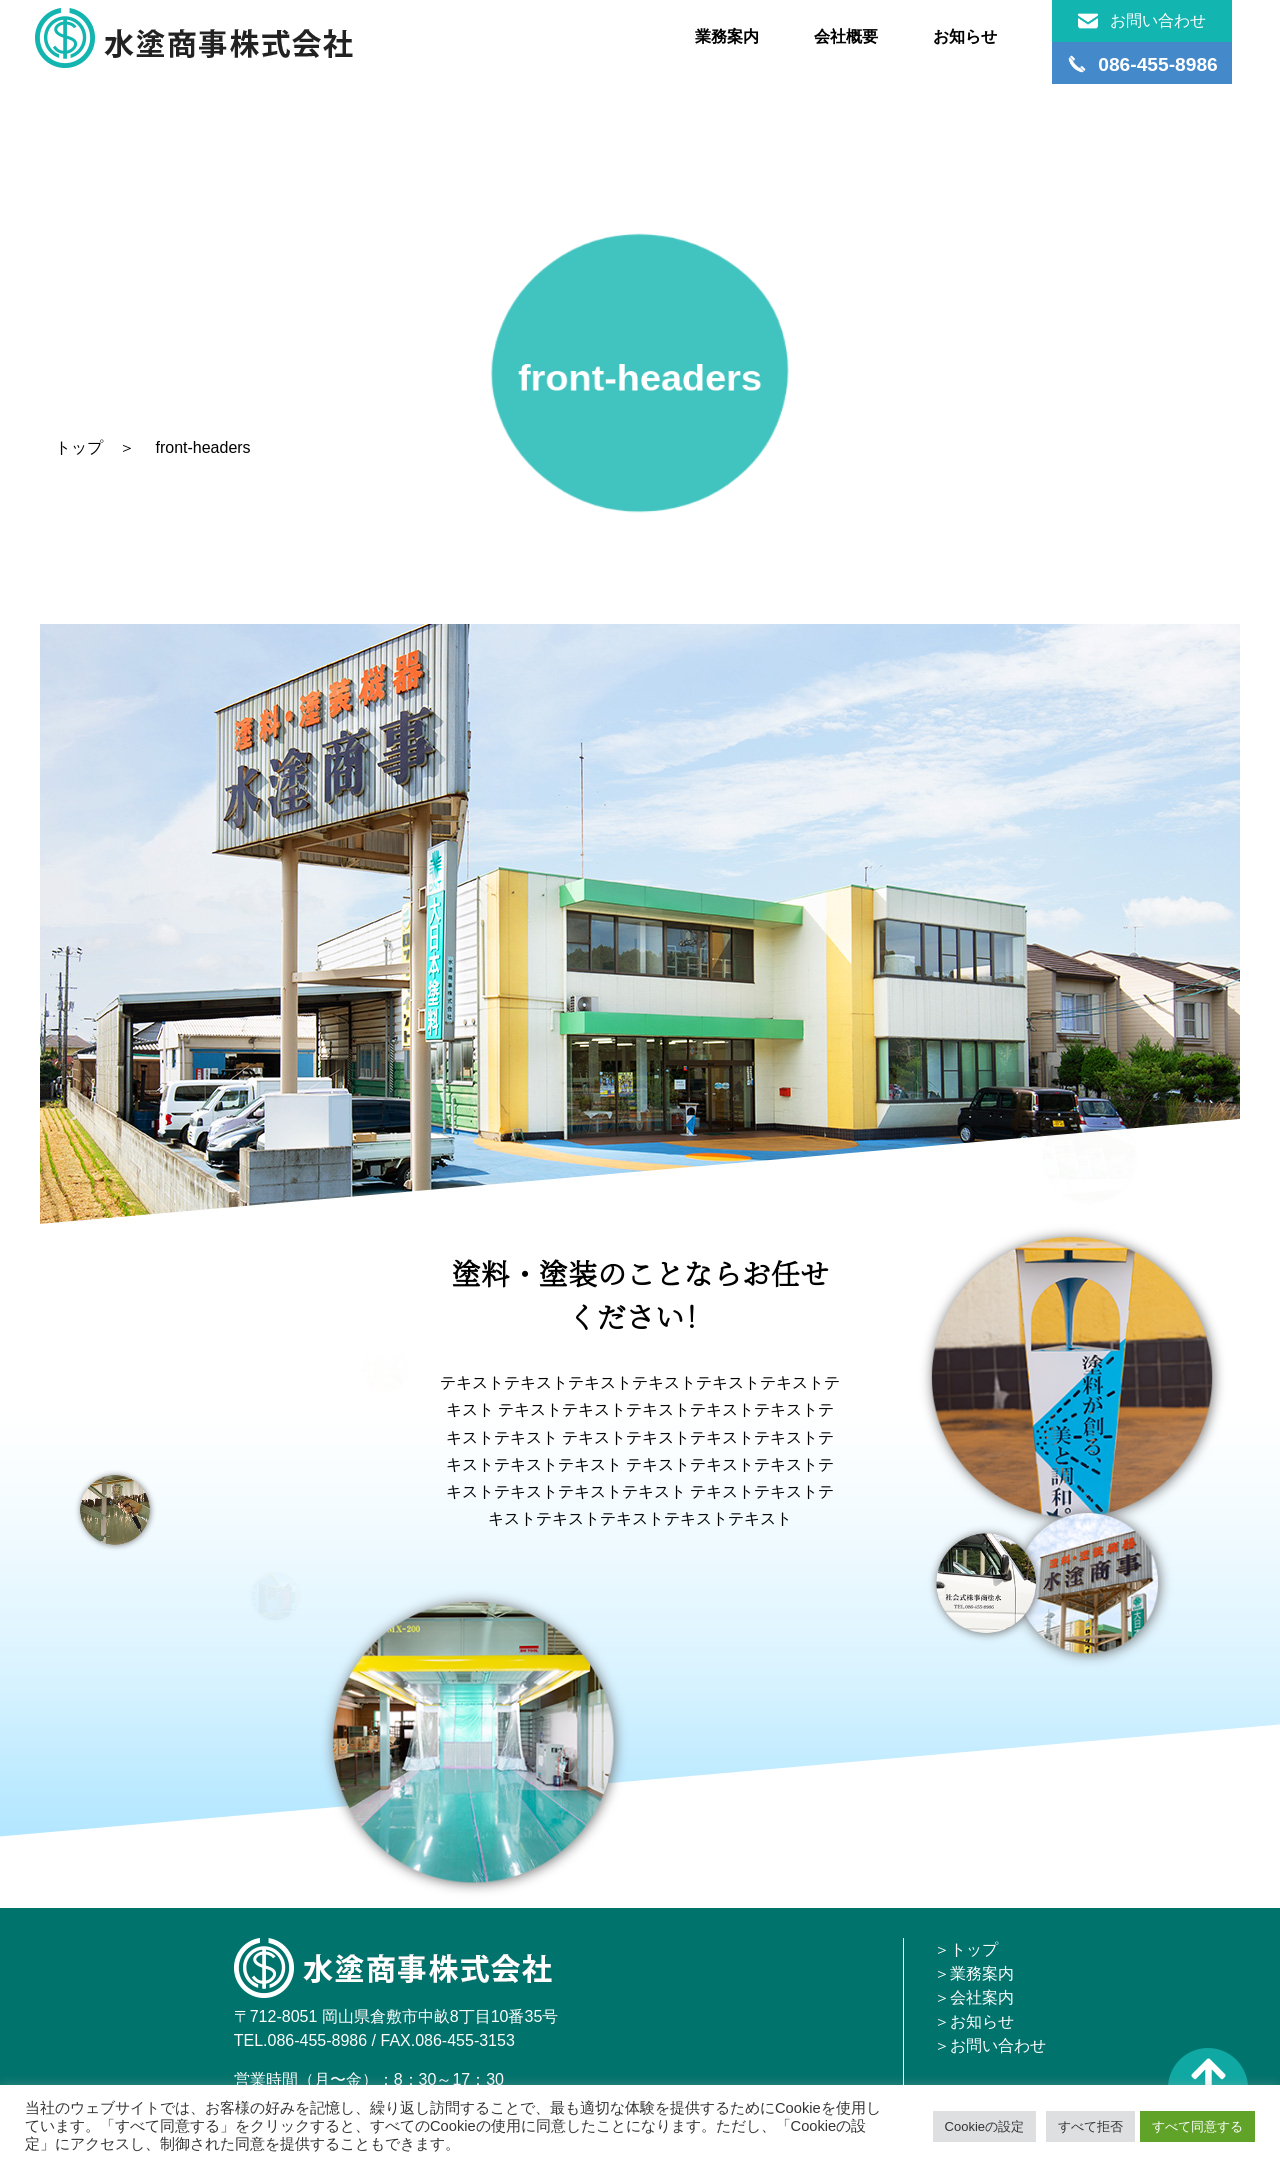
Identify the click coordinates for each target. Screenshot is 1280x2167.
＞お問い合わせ (990, 2045)
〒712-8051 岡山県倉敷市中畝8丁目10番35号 (396, 2016)
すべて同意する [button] (1197, 2126)
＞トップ (966, 1949)
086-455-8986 (318, 2040)
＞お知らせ (974, 2021)
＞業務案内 (974, 1973)
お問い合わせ (1142, 21)
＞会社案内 (974, 1997)
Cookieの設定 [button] (984, 2126)
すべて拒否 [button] (1090, 2126)
